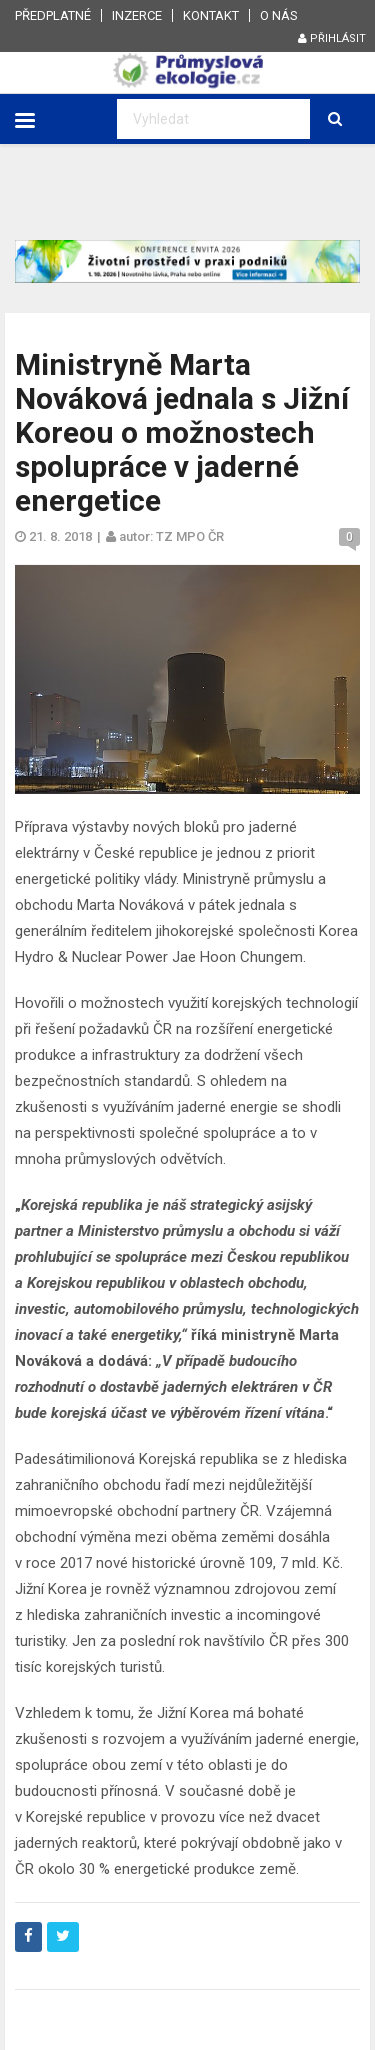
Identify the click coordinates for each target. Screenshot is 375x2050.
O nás (279, 15)
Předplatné (53, 15)
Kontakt (211, 15)
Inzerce (137, 15)
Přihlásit (332, 38)
